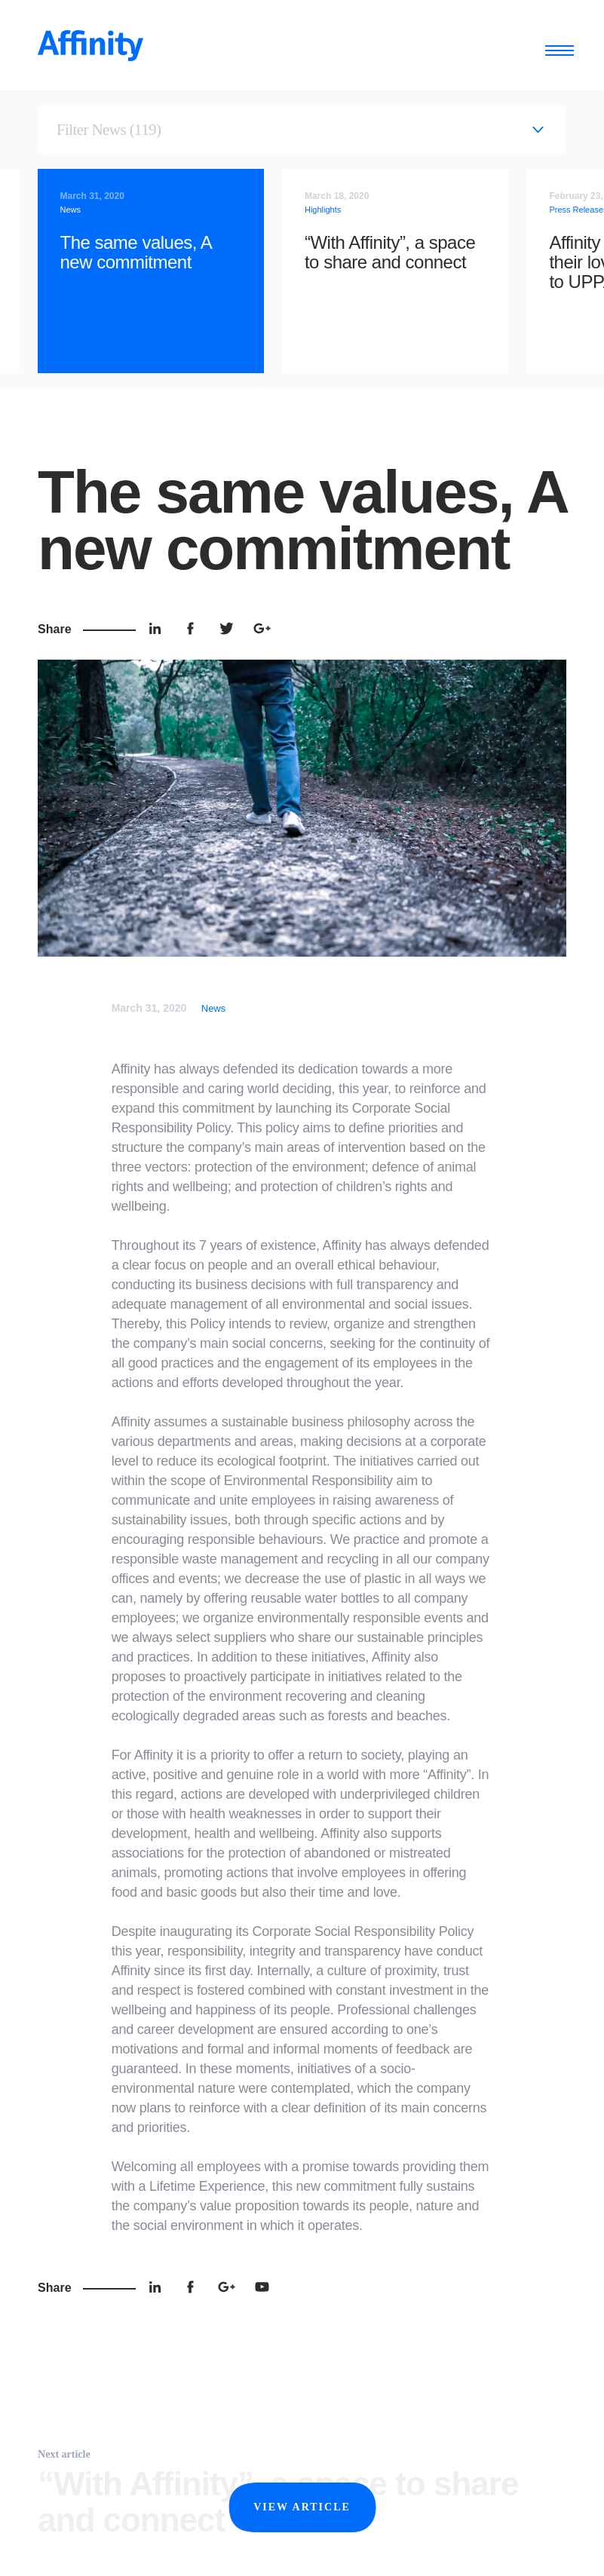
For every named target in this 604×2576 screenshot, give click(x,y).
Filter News (109, 130)
